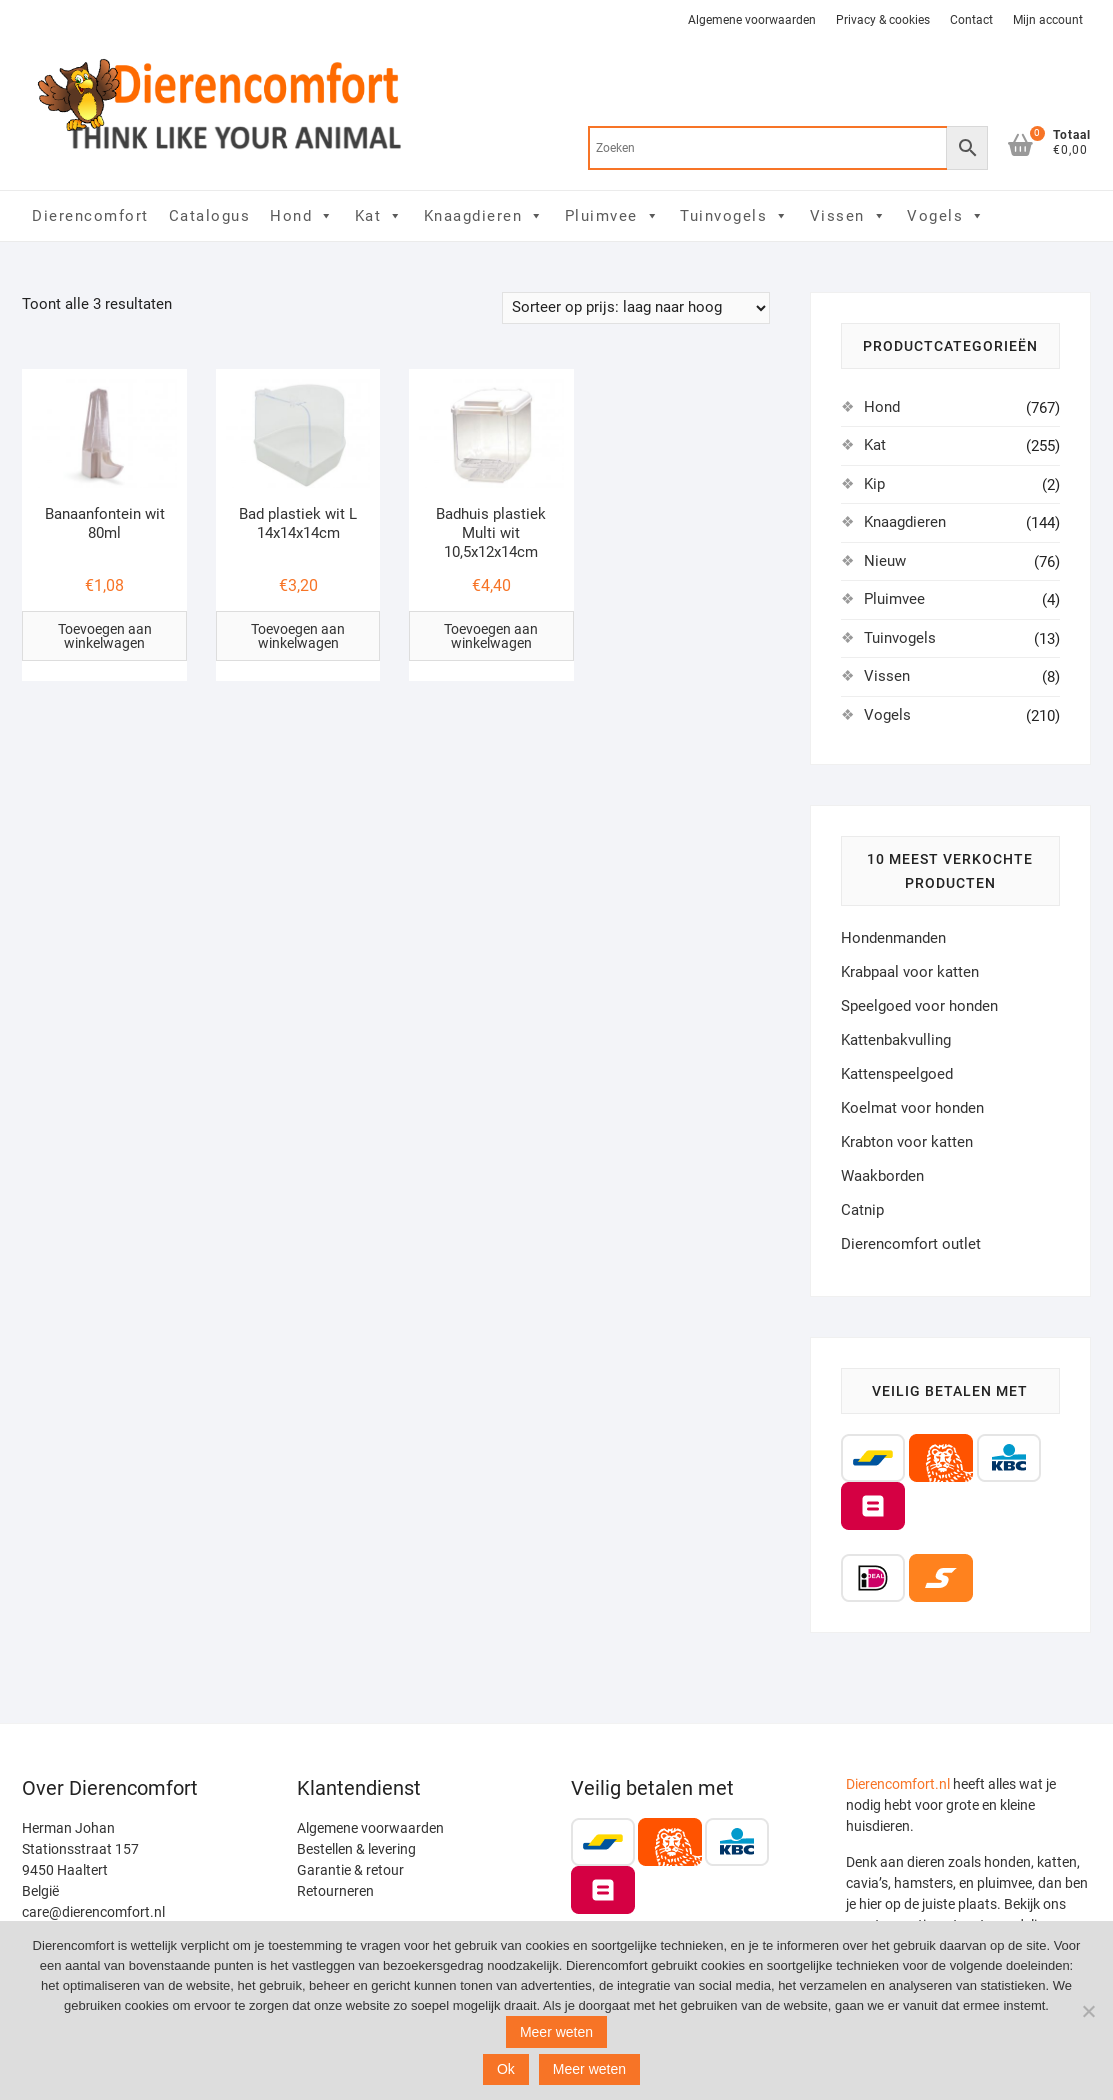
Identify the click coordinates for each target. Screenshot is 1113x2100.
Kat (379, 216)
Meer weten (556, 2032)
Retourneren (335, 1891)
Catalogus (210, 216)
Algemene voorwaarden (752, 20)
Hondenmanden (893, 938)
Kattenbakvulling (896, 1040)
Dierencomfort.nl (898, 1784)
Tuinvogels (735, 216)
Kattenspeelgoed (897, 1074)
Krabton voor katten (907, 1142)
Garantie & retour (350, 1870)
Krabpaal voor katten (910, 972)
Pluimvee (613, 216)
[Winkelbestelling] (636, 308)
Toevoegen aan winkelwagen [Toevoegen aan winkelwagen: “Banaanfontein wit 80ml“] (105, 636)
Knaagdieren (484, 216)
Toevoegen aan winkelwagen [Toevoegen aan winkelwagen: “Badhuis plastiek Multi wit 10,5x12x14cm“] (491, 636)
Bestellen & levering (356, 1849)
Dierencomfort (90, 216)
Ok (506, 2069)
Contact (971, 20)
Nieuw (885, 561)
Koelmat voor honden (912, 1108)
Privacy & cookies (883, 20)
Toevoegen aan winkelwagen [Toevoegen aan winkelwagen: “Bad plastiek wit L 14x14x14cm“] (298, 636)
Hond (302, 216)
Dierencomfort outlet (911, 1244)
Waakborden (882, 1176)
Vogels (946, 216)
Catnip (862, 1210)
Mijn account (1048, 20)
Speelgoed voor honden (919, 1006)
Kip (874, 484)
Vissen (849, 216)
